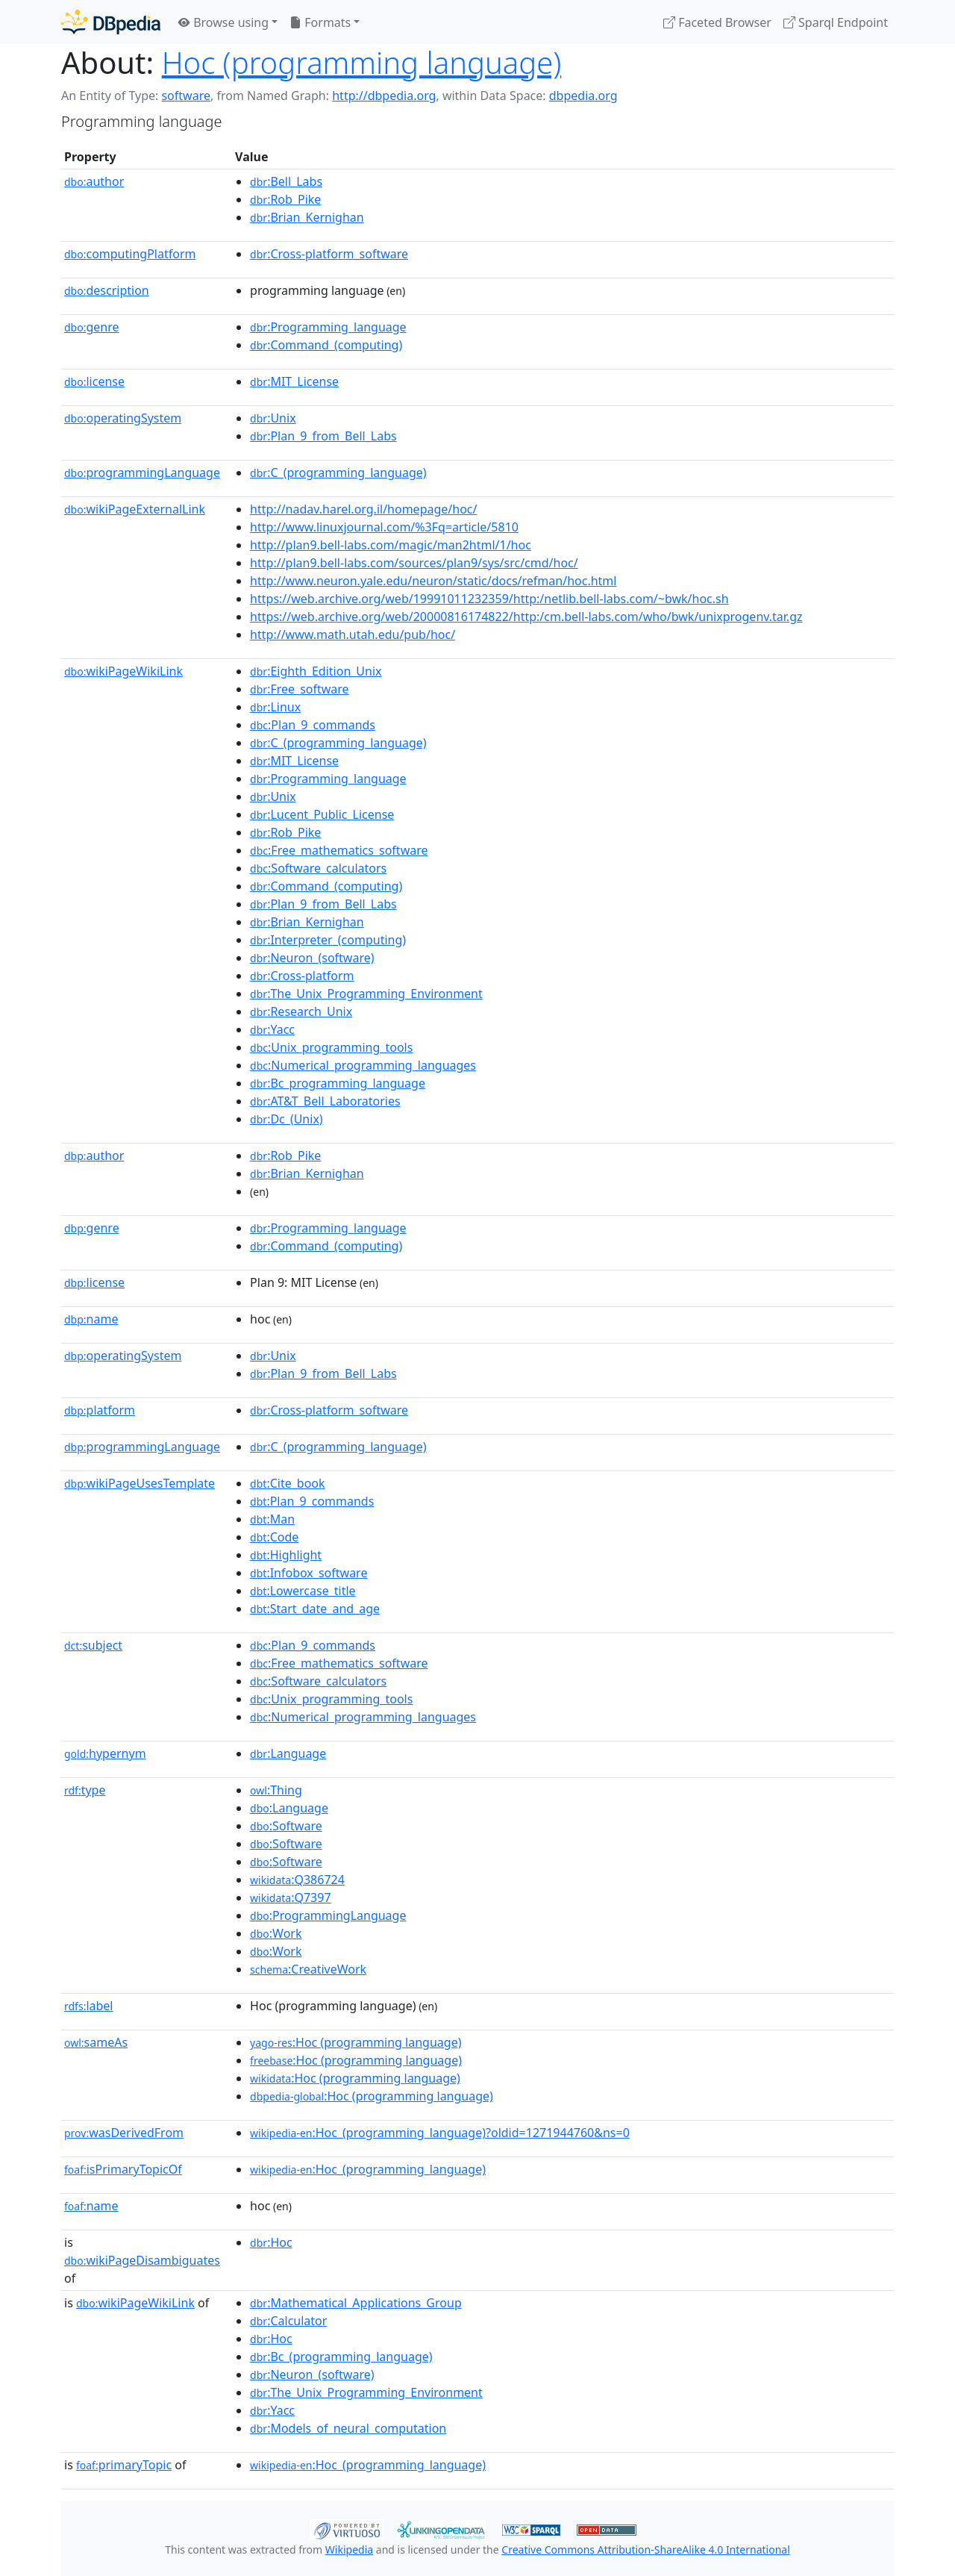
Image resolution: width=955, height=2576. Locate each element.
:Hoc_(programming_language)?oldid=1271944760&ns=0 (440, 2132)
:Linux (275, 707)
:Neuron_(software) (312, 957)
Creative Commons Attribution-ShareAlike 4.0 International (645, 2549)
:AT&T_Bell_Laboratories (325, 1101)
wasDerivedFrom (124, 2132)
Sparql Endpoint (835, 22)
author (94, 181)
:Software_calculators (318, 868)
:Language (288, 1753)
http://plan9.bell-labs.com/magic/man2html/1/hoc (390, 545)
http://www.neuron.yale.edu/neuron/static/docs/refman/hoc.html (433, 581)
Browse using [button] (223, 22)
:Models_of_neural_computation (348, 2428)
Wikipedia (349, 2549)
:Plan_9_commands (312, 725)
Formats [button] (320, 22)
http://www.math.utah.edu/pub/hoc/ (352, 634)
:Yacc (272, 1029)
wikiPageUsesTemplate (139, 1483)
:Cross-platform (302, 975)
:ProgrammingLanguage (328, 1915)
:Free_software (299, 689)
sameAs (96, 2042)
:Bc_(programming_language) (341, 2356)
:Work (275, 1933)
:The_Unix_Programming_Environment (366, 993)
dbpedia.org (583, 95)
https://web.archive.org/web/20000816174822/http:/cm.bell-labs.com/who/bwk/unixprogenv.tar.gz (526, 616)
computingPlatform (129, 254)
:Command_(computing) (326, 345)
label (88, 2006)
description (106, 290)
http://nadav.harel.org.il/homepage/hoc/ (363, 509)
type (85, 1790)
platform (99, 1410)
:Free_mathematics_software (339, 850)
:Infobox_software (308, 1573)
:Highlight (286, 1555)
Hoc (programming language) (362, 62)
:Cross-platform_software (329, 254)
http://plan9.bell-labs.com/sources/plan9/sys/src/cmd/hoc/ (414, 563)
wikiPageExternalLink (134, 509)
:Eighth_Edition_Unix (315, 671)
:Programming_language (328, 327)
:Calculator (288, 2321)
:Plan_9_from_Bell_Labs (323, 436)
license (94, 381)
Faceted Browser (717, 22)
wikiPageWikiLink (123, 671)
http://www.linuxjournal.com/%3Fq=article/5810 (384, 527)
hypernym (105, 1753)
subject (93, 1645)
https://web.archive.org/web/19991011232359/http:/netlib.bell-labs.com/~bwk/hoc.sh (489, 598)
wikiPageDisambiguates (142, 2260)
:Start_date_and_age (315, 1608)
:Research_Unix (301, 1011)
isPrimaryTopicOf (123, 2169)
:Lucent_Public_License (322, 814)
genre (91, 327)
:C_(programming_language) (338, 472)
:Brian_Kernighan (307, 217)
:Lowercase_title (302, 1590)
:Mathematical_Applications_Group (356, 2303)
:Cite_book (287, 1483)
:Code (274, 1537)
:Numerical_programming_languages (363, 1065)
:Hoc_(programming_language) (368, 2169)
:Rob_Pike (285, 199)
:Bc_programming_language (337, 1083)
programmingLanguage (142, 472)
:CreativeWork (308, 1969)
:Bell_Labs (286, 181)
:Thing (276, 1790)
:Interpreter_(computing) (328, 940)
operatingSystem (122, 418)
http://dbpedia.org (384, 95)
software (185, 95)
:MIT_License (294, 381)
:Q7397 (290, 1897)
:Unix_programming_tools (331, 1047)
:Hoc (271, 2242)
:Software (286, 1826)
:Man (272, 1519)
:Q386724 (297, 1879)
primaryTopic (124, 2465)
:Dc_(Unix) (286, 1119)
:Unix (272, 418)
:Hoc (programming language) (355, 2042)
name (91, 1319)
